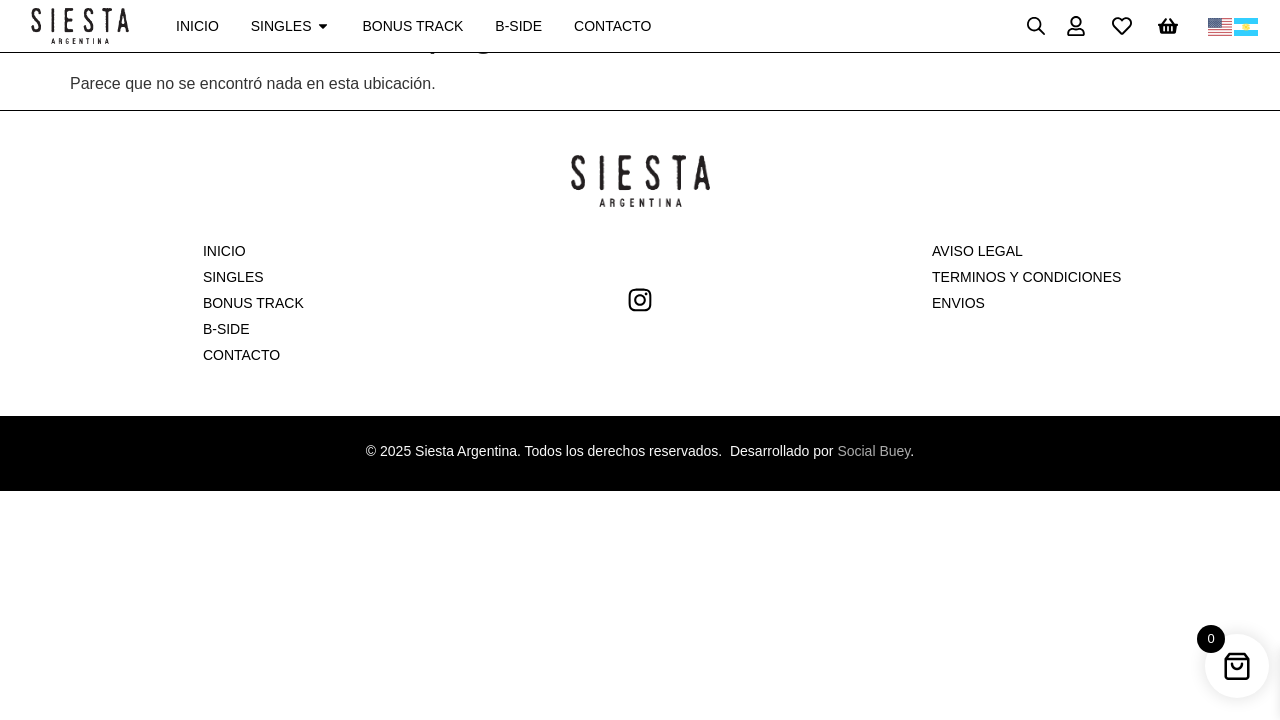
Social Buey (873, 451)
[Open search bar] (1036, 26)
